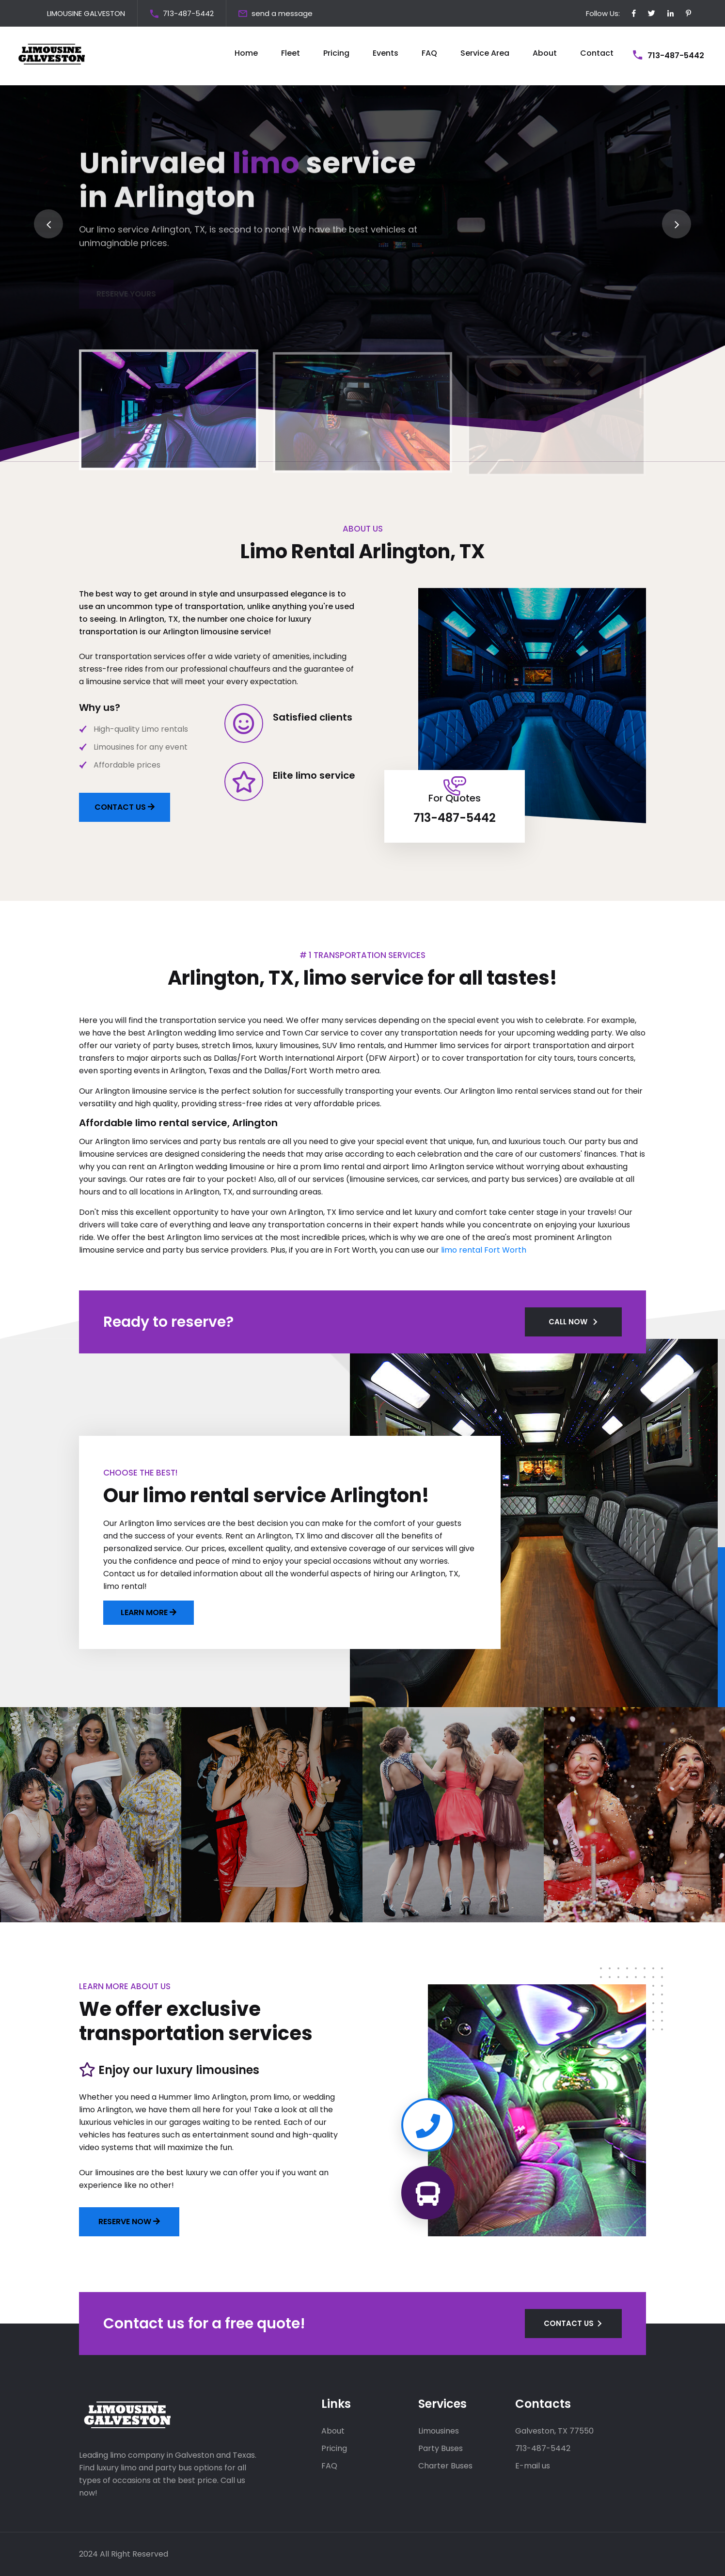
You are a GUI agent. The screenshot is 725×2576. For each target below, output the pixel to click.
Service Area (484, 53)
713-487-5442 (188, 13)
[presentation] (48, 223)
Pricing (336, 53)
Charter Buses (445, 2465)
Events (385, 53)
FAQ (429, 53)
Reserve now (129, 2221)
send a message (282, 13)
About (545, 53)
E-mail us (532, 2465)
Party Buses (440, 2448)
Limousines (438, 2430)
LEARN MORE (145, 1612)
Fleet (290, 53)
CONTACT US (125, 807)
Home (246, 53)
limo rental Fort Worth (483, 1250)
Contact (597, 53)
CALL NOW (568, 1322)
